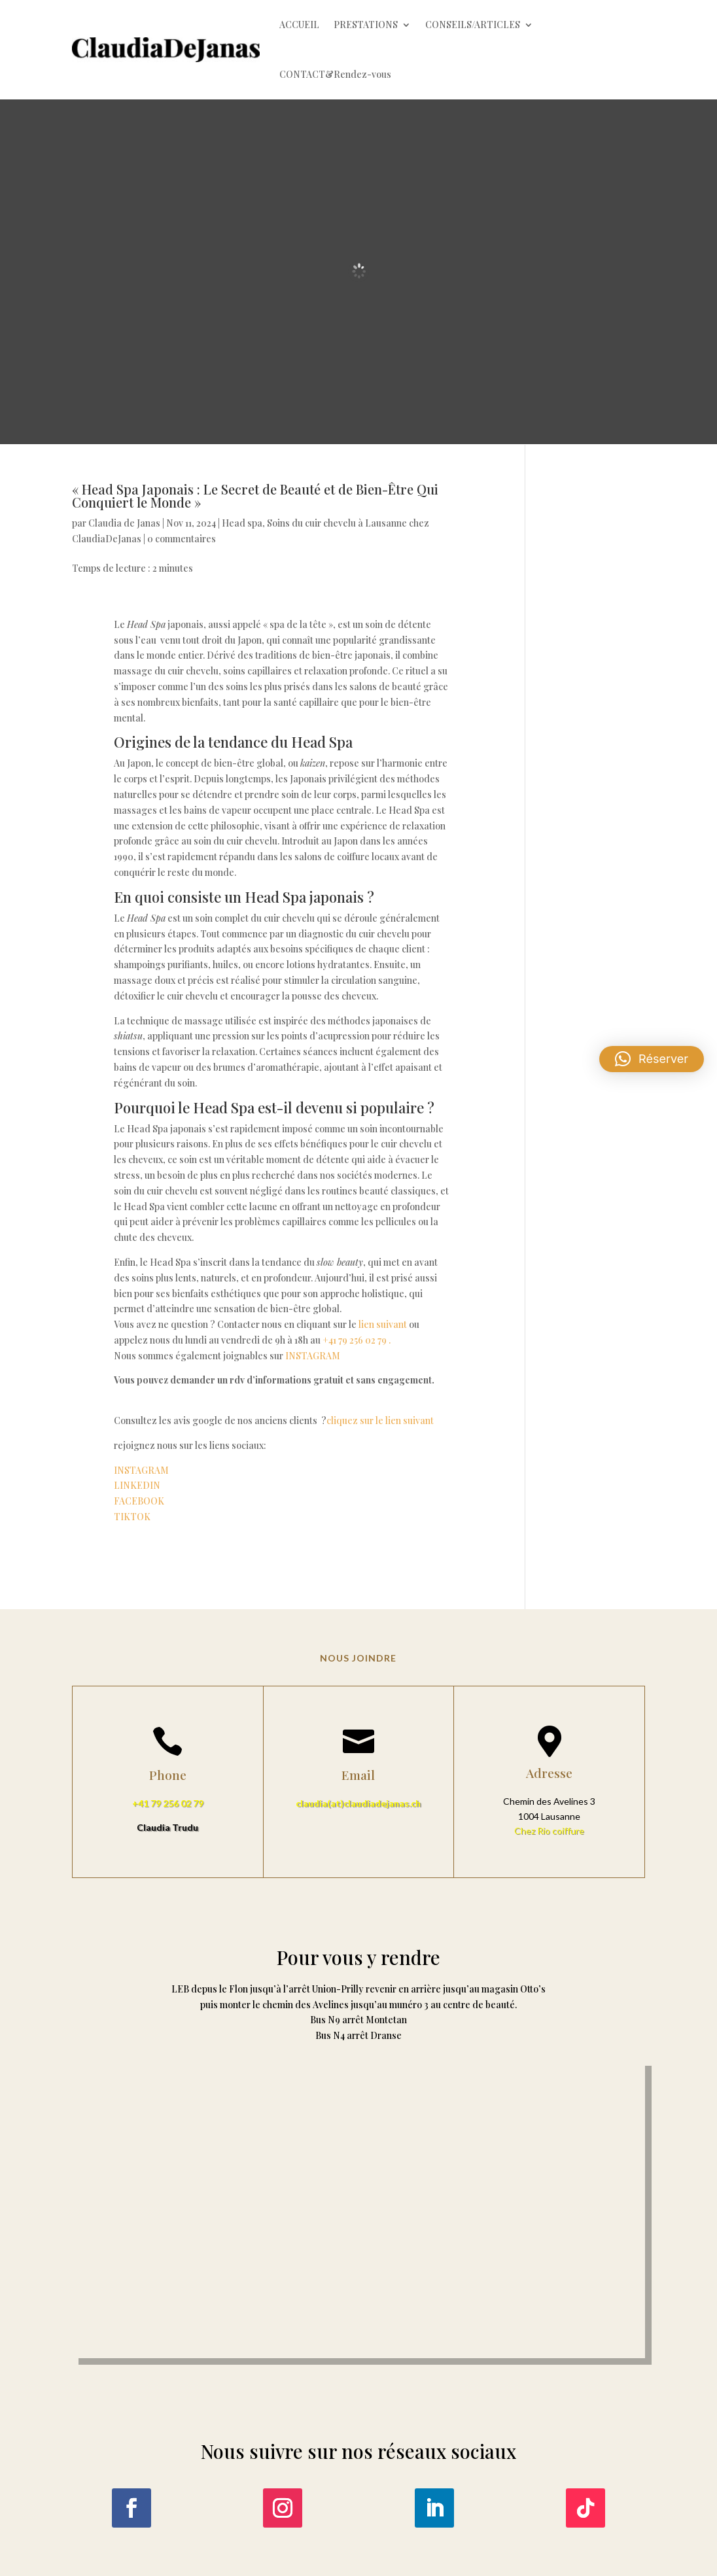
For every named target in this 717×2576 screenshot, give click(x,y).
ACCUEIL (299, 24)
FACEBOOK (139, 1501)
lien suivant (382, 1324)
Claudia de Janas (124, 523)
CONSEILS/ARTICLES (472, 24)
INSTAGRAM (318, 1355)
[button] (651, 1059)
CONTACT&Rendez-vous (335, 74)
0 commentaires (181, 538)
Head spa (242, 523)
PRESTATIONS (366, 24)
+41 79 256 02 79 (167, 1803)
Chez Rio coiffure (549, 1830)
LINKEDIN (142, 1485)
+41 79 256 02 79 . (357, 1340)
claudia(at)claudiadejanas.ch (358, 1803)
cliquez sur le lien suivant (381, 1420)
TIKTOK (132, 1516)
